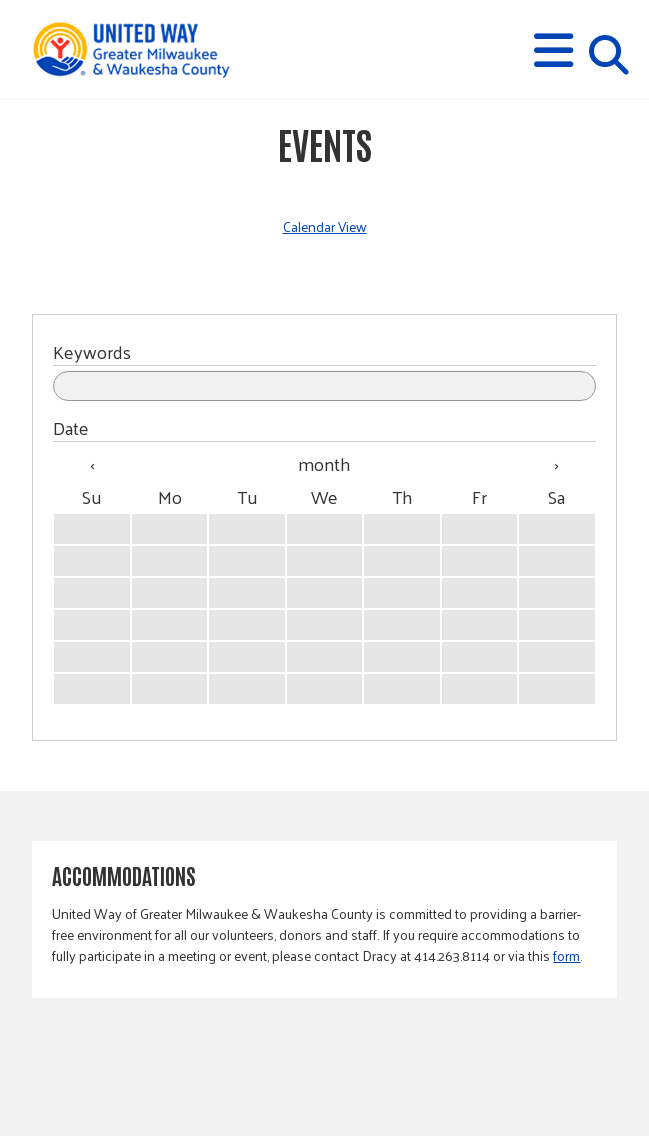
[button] (553, 50)
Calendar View (325, 226)
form (566, 955)
